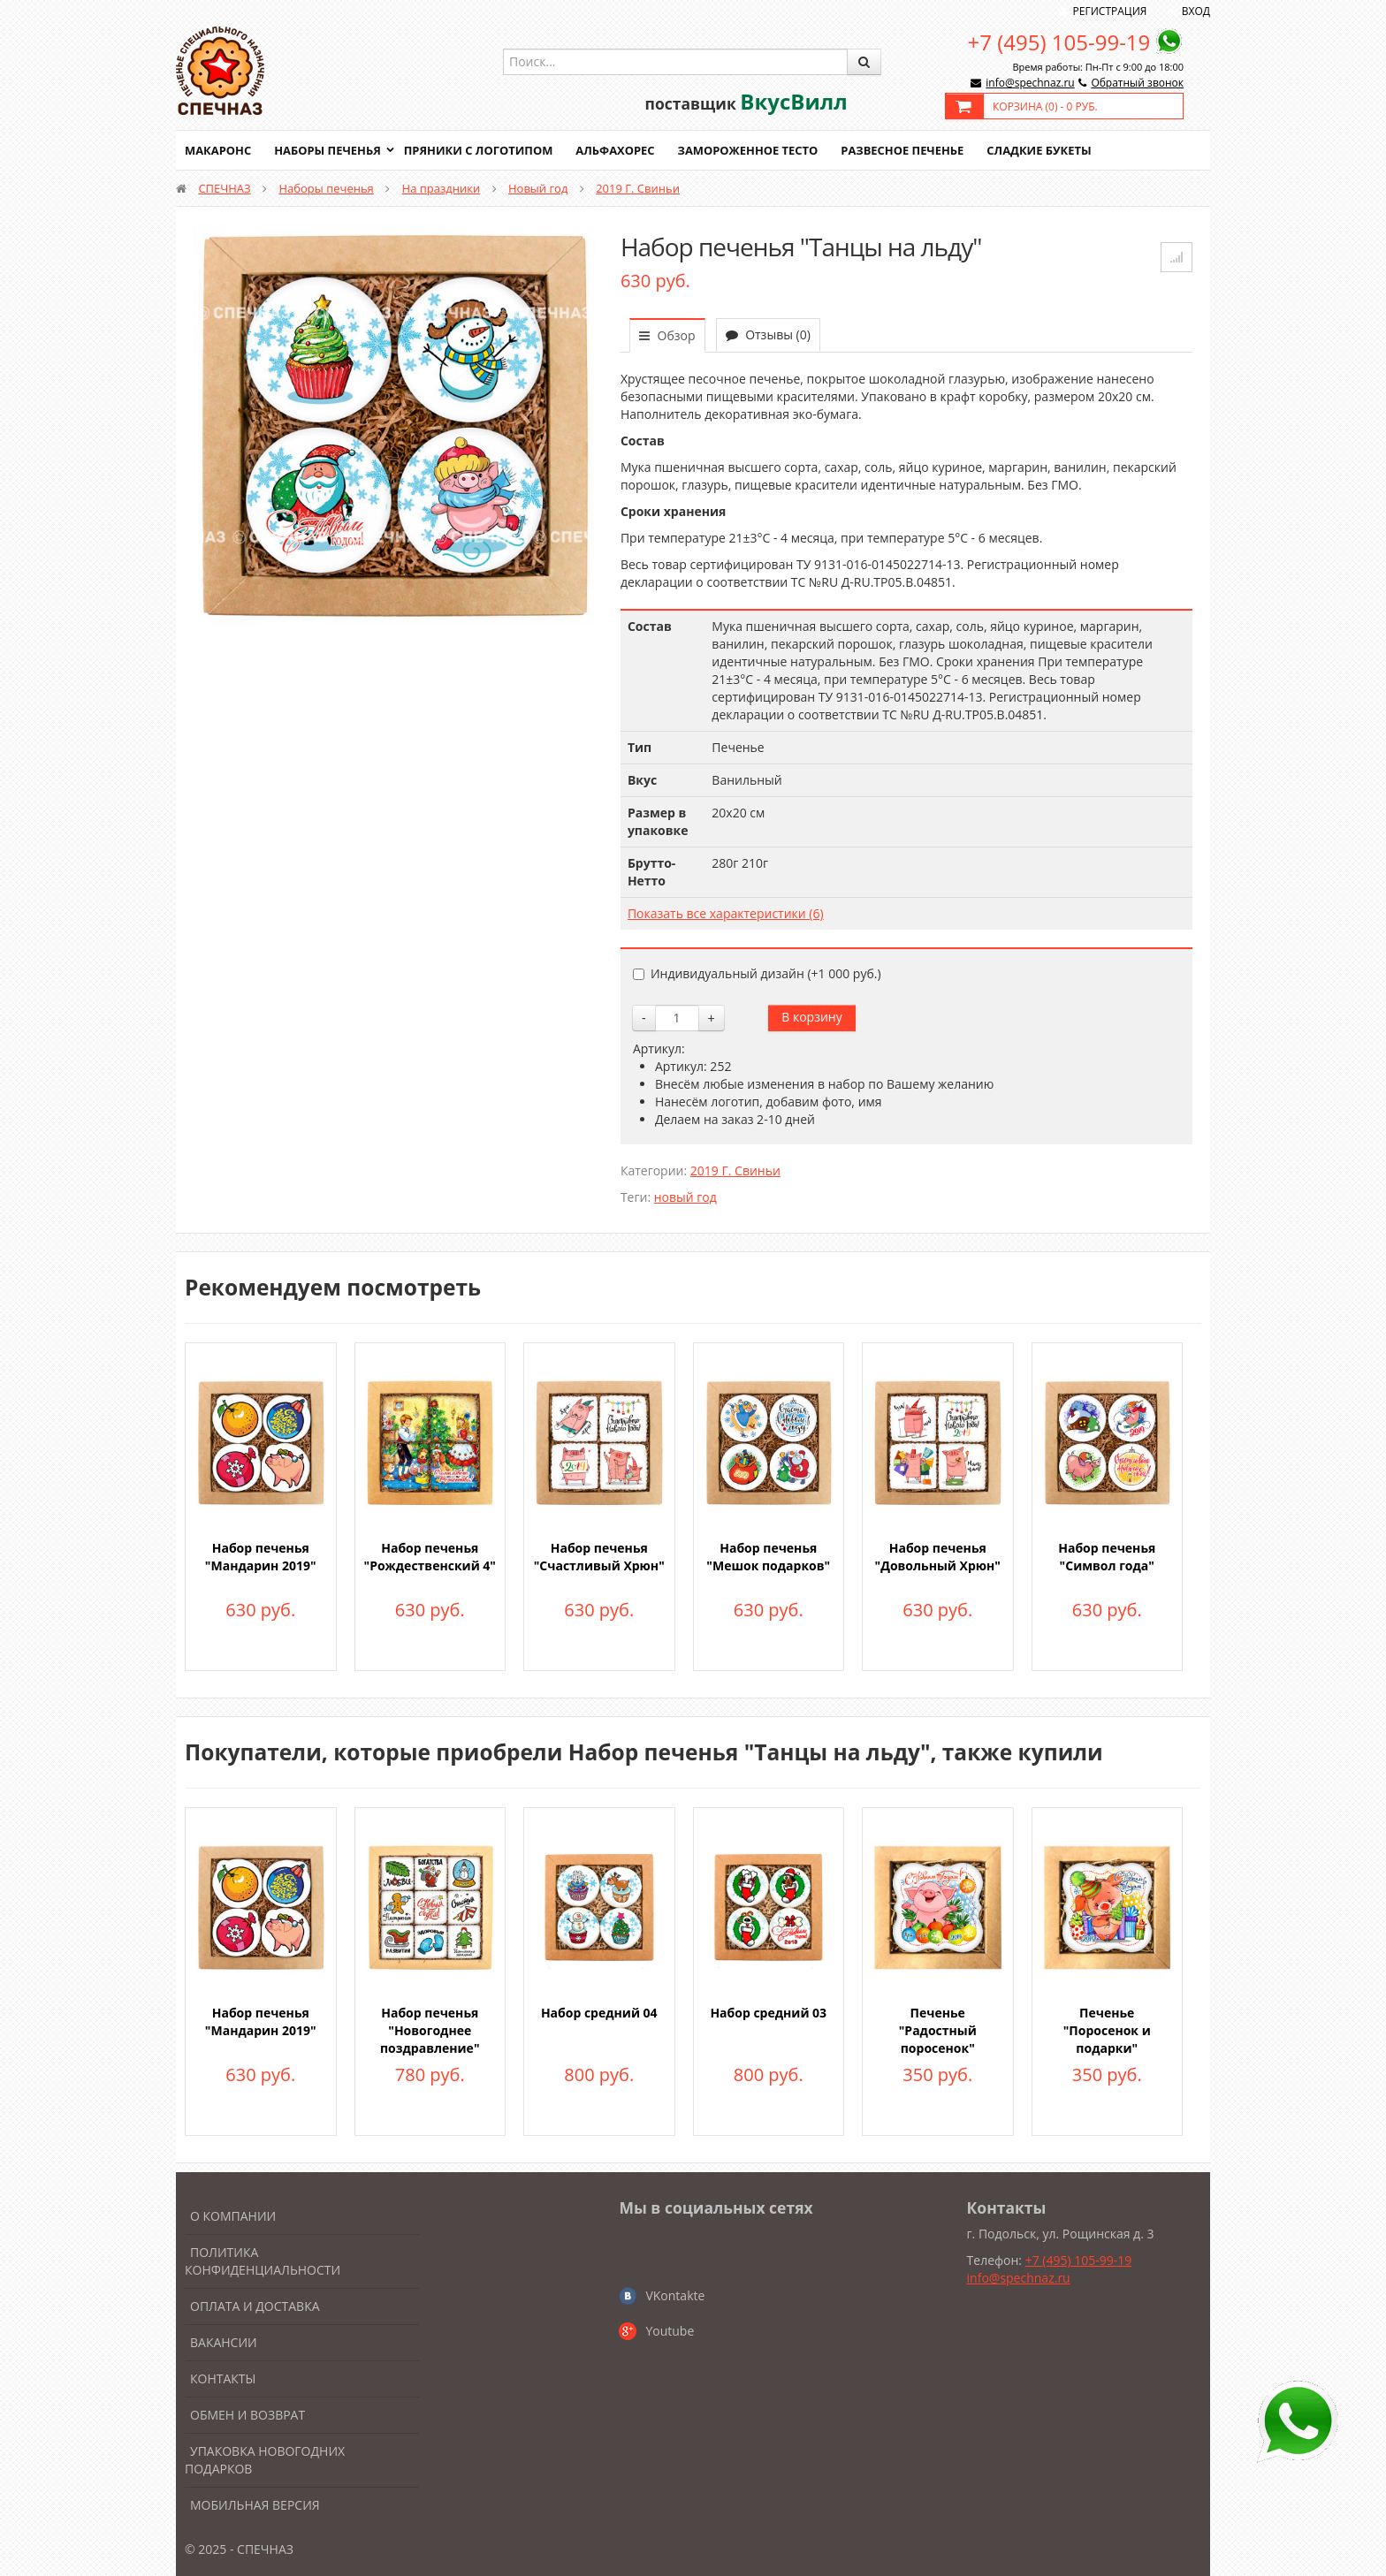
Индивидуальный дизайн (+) (757, 973)
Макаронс (218, 150)
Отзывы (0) (768, 334)
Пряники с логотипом (480, 150)
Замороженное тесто (751, 150)
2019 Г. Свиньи (638, 188)
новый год (685, 1197)
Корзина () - (1045, 106)
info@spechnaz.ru (1030, 82)
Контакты (222, 2378)
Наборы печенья (328, 150)
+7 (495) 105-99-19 (1059, 42)
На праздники (441, 188)
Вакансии (223, 2342)
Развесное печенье (907, 150)
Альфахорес (618, 150)
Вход (1196, 11)
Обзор (667, 335)
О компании (233, 2215)
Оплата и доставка (255, 2306)
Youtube (669, 2330)
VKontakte (674, 2295)
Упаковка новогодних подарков (265, 2460)
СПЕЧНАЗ (224, 188)
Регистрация (1110, 11)
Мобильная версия (255, 2504)
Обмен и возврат (247, 2414)
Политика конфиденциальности (262, 2261)
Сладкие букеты (1044, 150)
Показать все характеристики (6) (726, 913)
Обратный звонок (1137, 82)
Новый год (537, 188)
